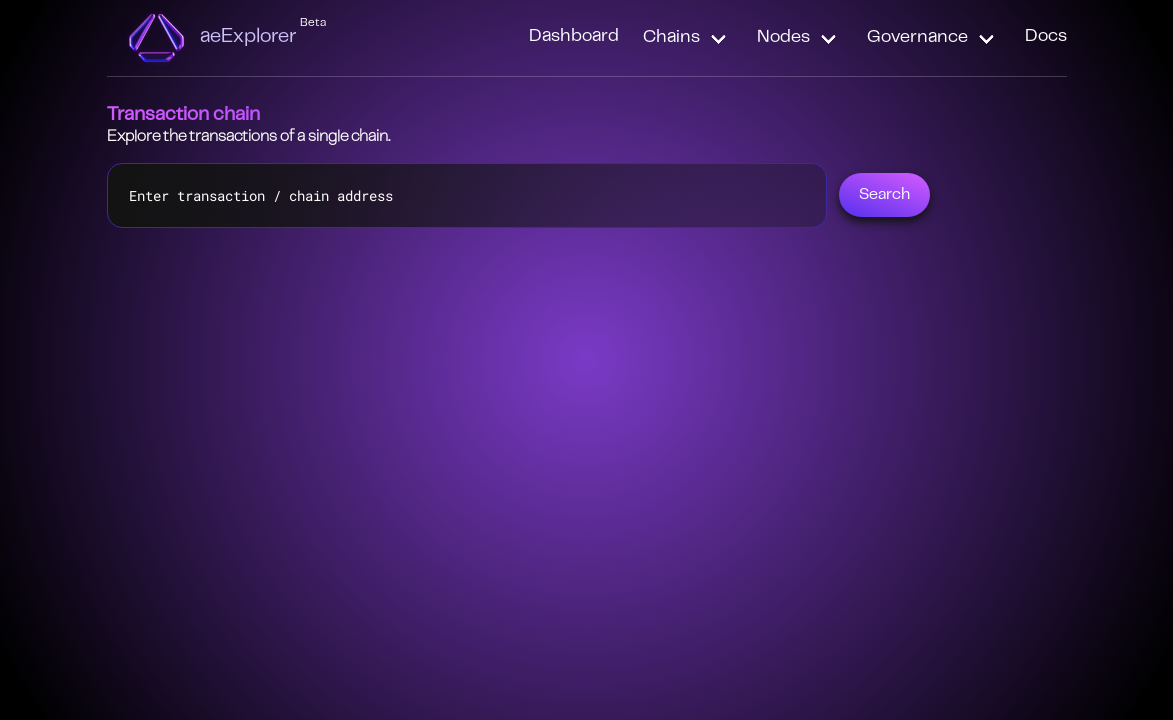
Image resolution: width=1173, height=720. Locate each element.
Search (884, 195)
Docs (1046, 37)
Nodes (783, 38)
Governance (917, 38)
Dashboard (574, 37)
